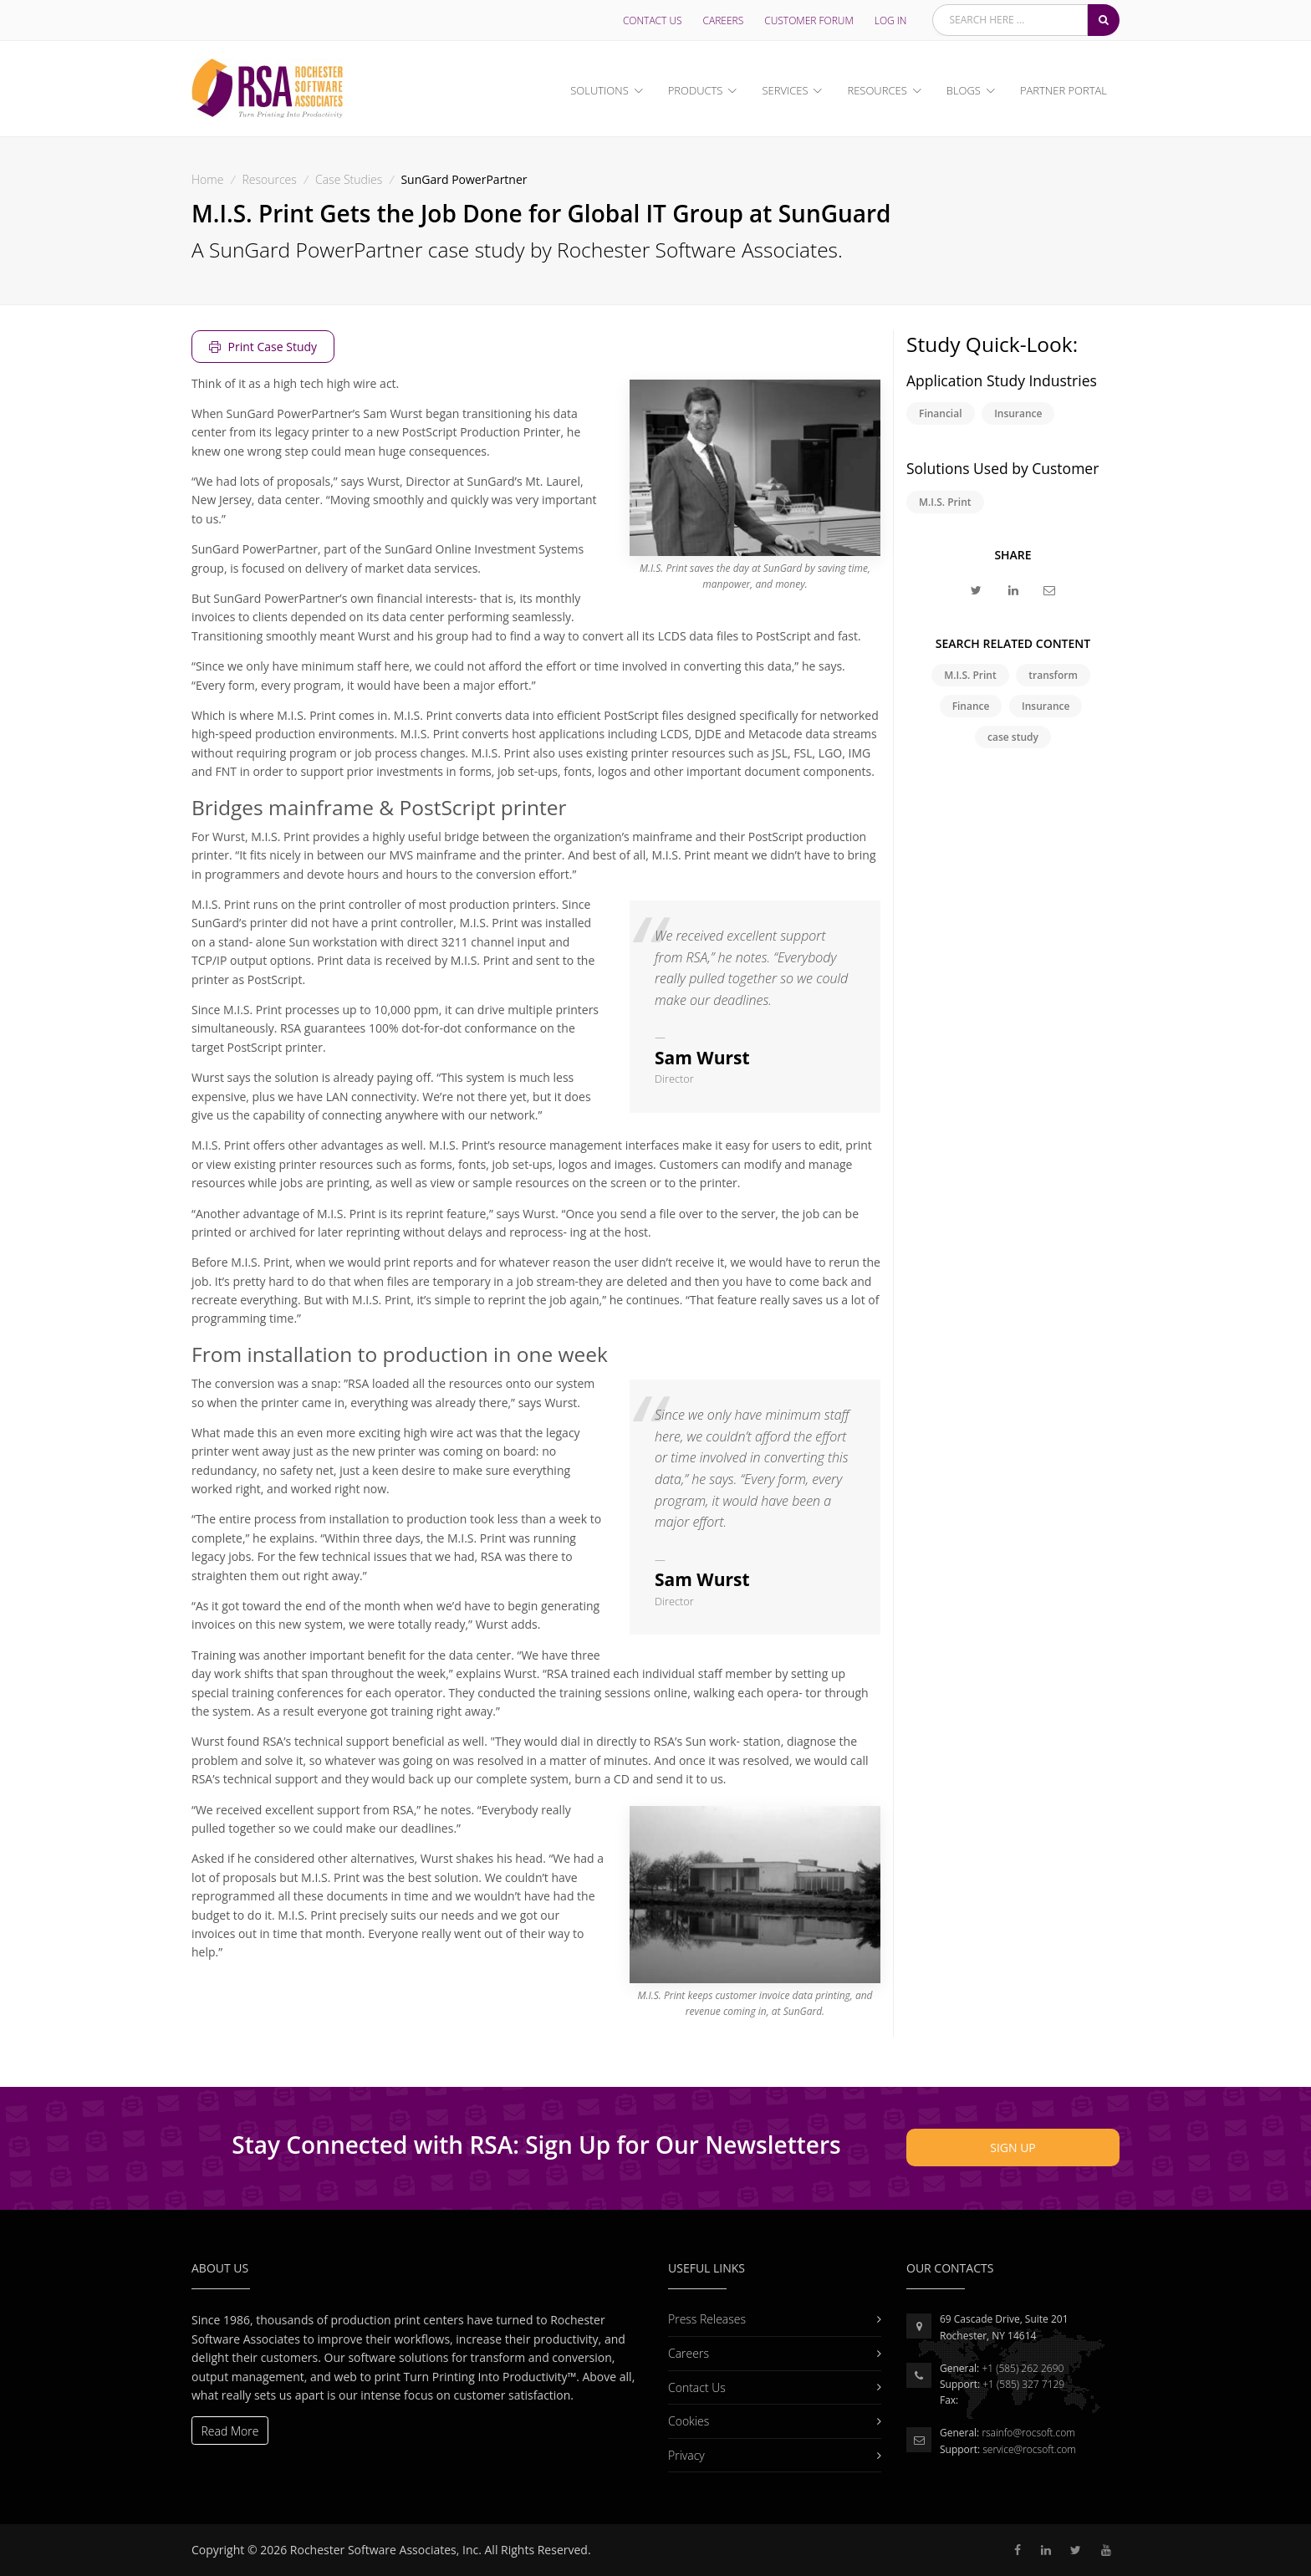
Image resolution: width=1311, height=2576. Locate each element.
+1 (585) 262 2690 (1023, 2368)
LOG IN (891, 20)
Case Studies (348, 179)
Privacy (766, 2455)
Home (207, 179)
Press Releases (766, 2319)
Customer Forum (809, 20)
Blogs (963, 90)
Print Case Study (263, 347)
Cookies (766, 2421)
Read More (230, 2431)
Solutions (599, 90)
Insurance (1018, 413)
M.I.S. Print (945, 502)
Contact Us (652, 20)
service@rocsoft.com (1029, 2449)
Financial (940, 413)
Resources (876, 90)
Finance (971, 706)
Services (785, 90)
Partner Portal (1063, 90)
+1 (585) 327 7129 (1023, 2384)
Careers (723, 20)
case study (1012, 737)
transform (1053, 675)
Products (695, 90)
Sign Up (1013, 2147)
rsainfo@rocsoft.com (1028, 2433)
